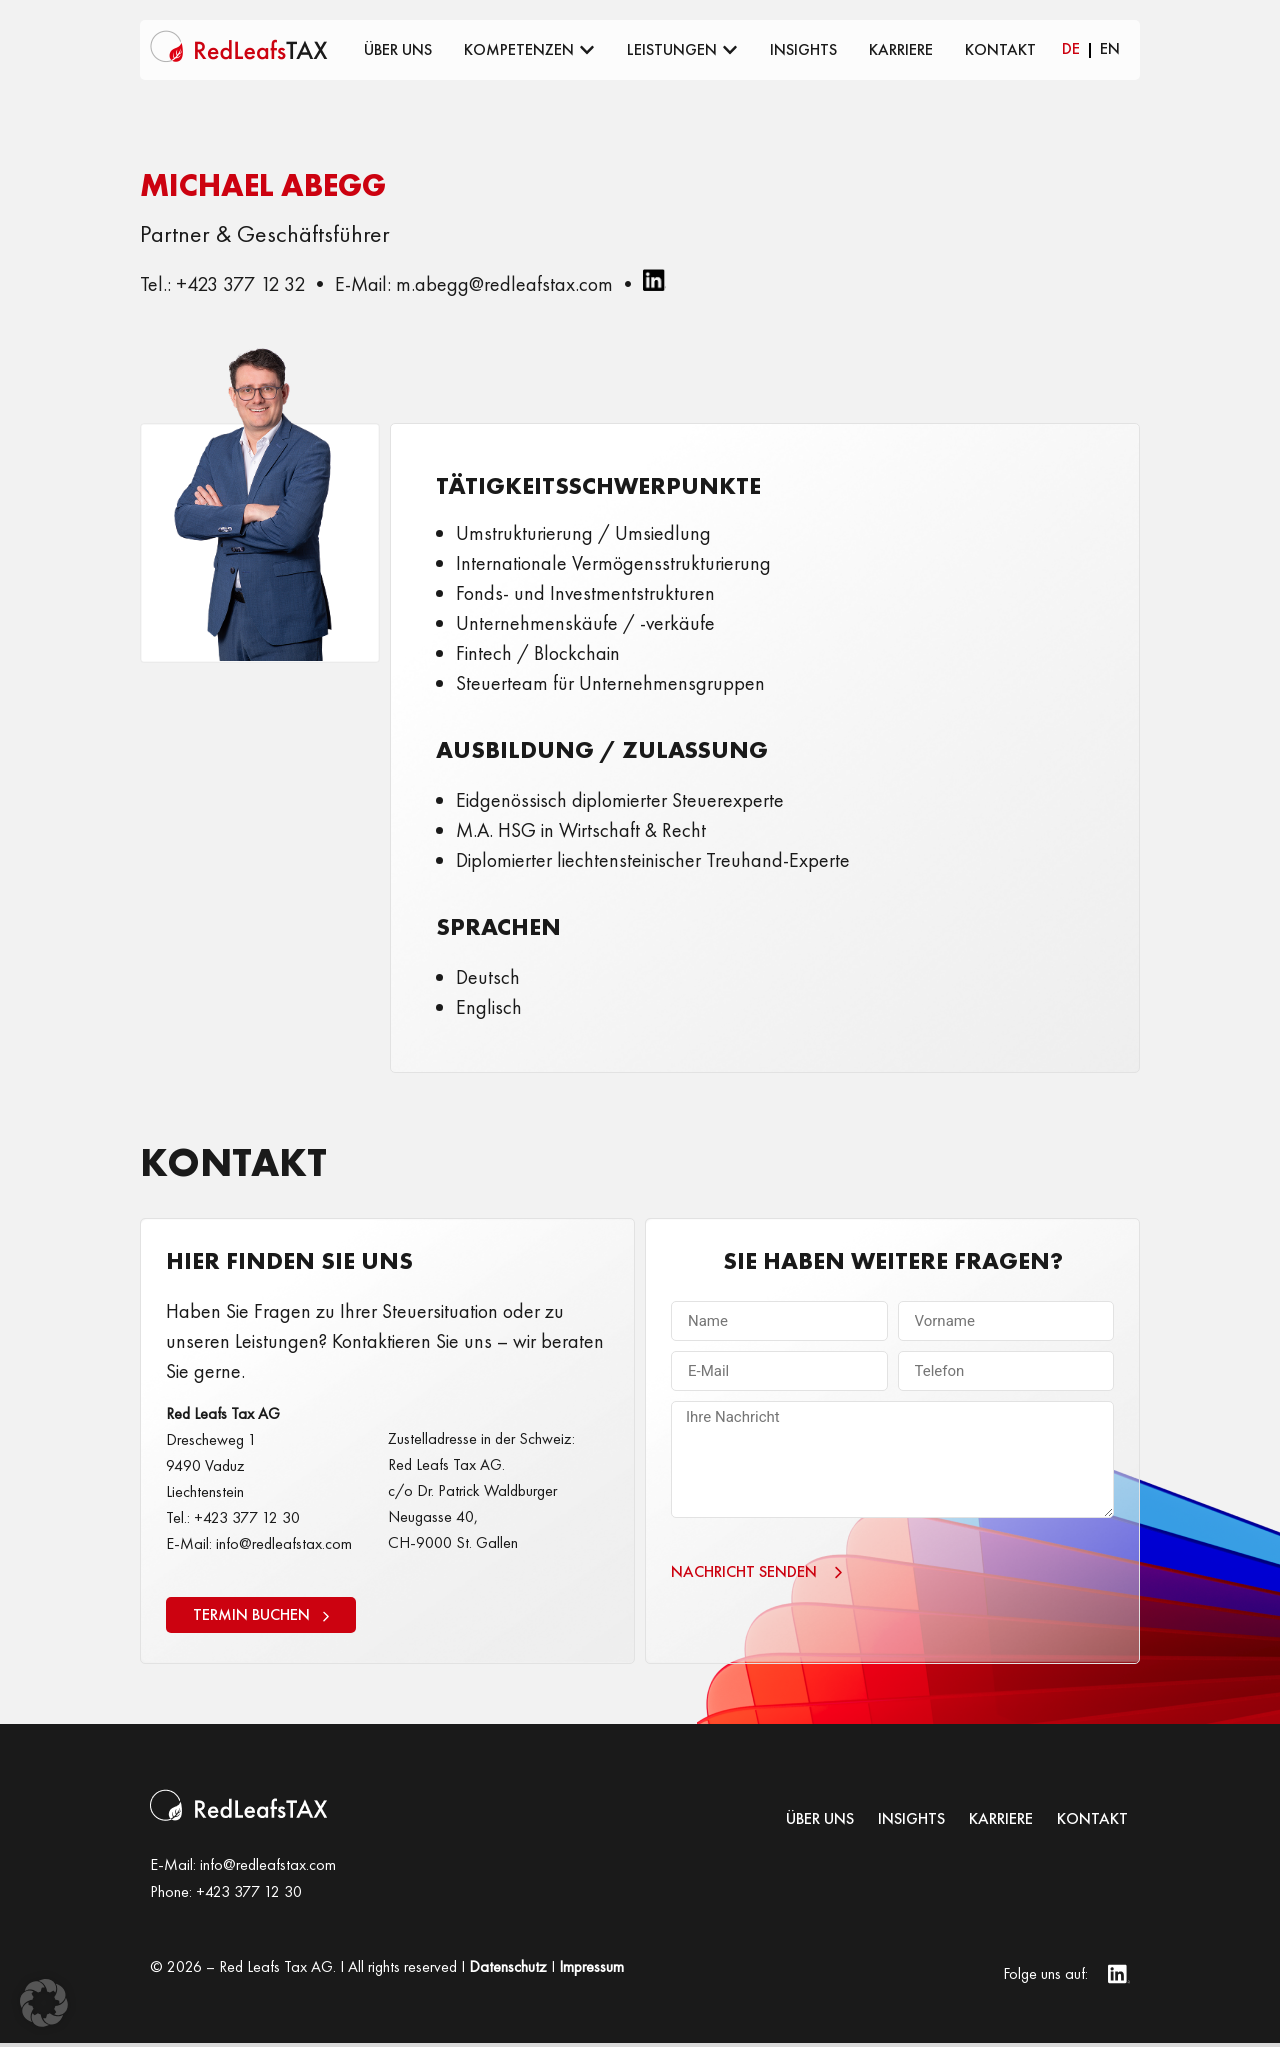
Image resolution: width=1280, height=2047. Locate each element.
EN (1110, 48)
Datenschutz (508, 1970)
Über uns (820, 1823)
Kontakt (1092, 1823)
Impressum (591, 1970)
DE (1071, 48)
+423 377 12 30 (249, 1895)
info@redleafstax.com (268, 1868)
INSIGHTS (911, 1823)
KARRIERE (1001, 1823)
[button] (44, 2003)
